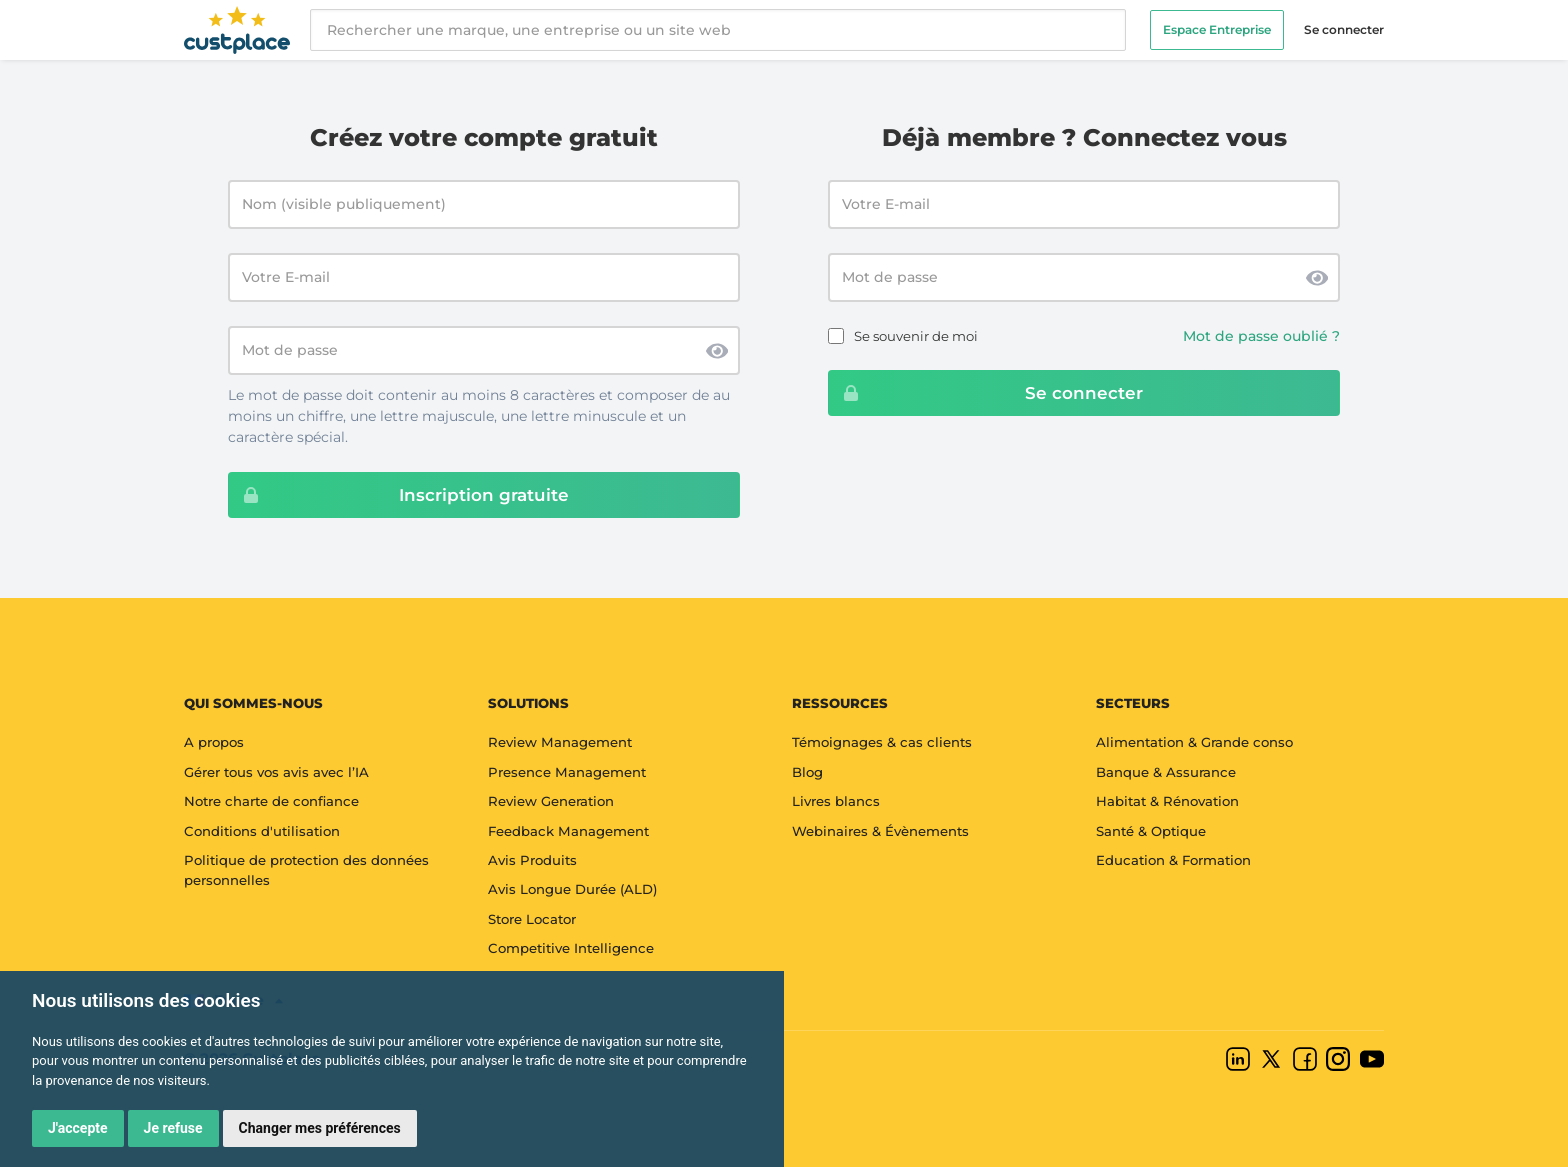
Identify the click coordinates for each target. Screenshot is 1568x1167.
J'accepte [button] (78, 1128)
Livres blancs (836, 801)
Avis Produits (532, 860)
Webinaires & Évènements (880, 831)
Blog (807, 772)
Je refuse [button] (173, 1128)
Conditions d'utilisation (262, 831)
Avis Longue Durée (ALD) (572, 889)
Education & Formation (1173, 860)
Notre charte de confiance (271, 801)
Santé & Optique (1151, 831)
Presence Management (567, 772)
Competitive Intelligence (571, 948)
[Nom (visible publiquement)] (484, 204)
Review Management (560, 742)
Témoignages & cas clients (882, 742)
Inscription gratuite (399, 495)
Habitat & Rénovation (1167, 801)
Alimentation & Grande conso (1194, 742)
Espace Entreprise (1217, 29)
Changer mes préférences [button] (320, 1128)
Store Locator (532, 919)
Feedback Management (568, 831)
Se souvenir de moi (916, 336)
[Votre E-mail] (484, 277)
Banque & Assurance (1166, 772)
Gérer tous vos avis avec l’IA (276, 772)
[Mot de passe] (484, 350)
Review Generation (551, 801)
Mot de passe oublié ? (1261, 336)
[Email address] (1084, 204)
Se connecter (1344, 29)
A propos (214, 742)
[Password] (1084, 277)
